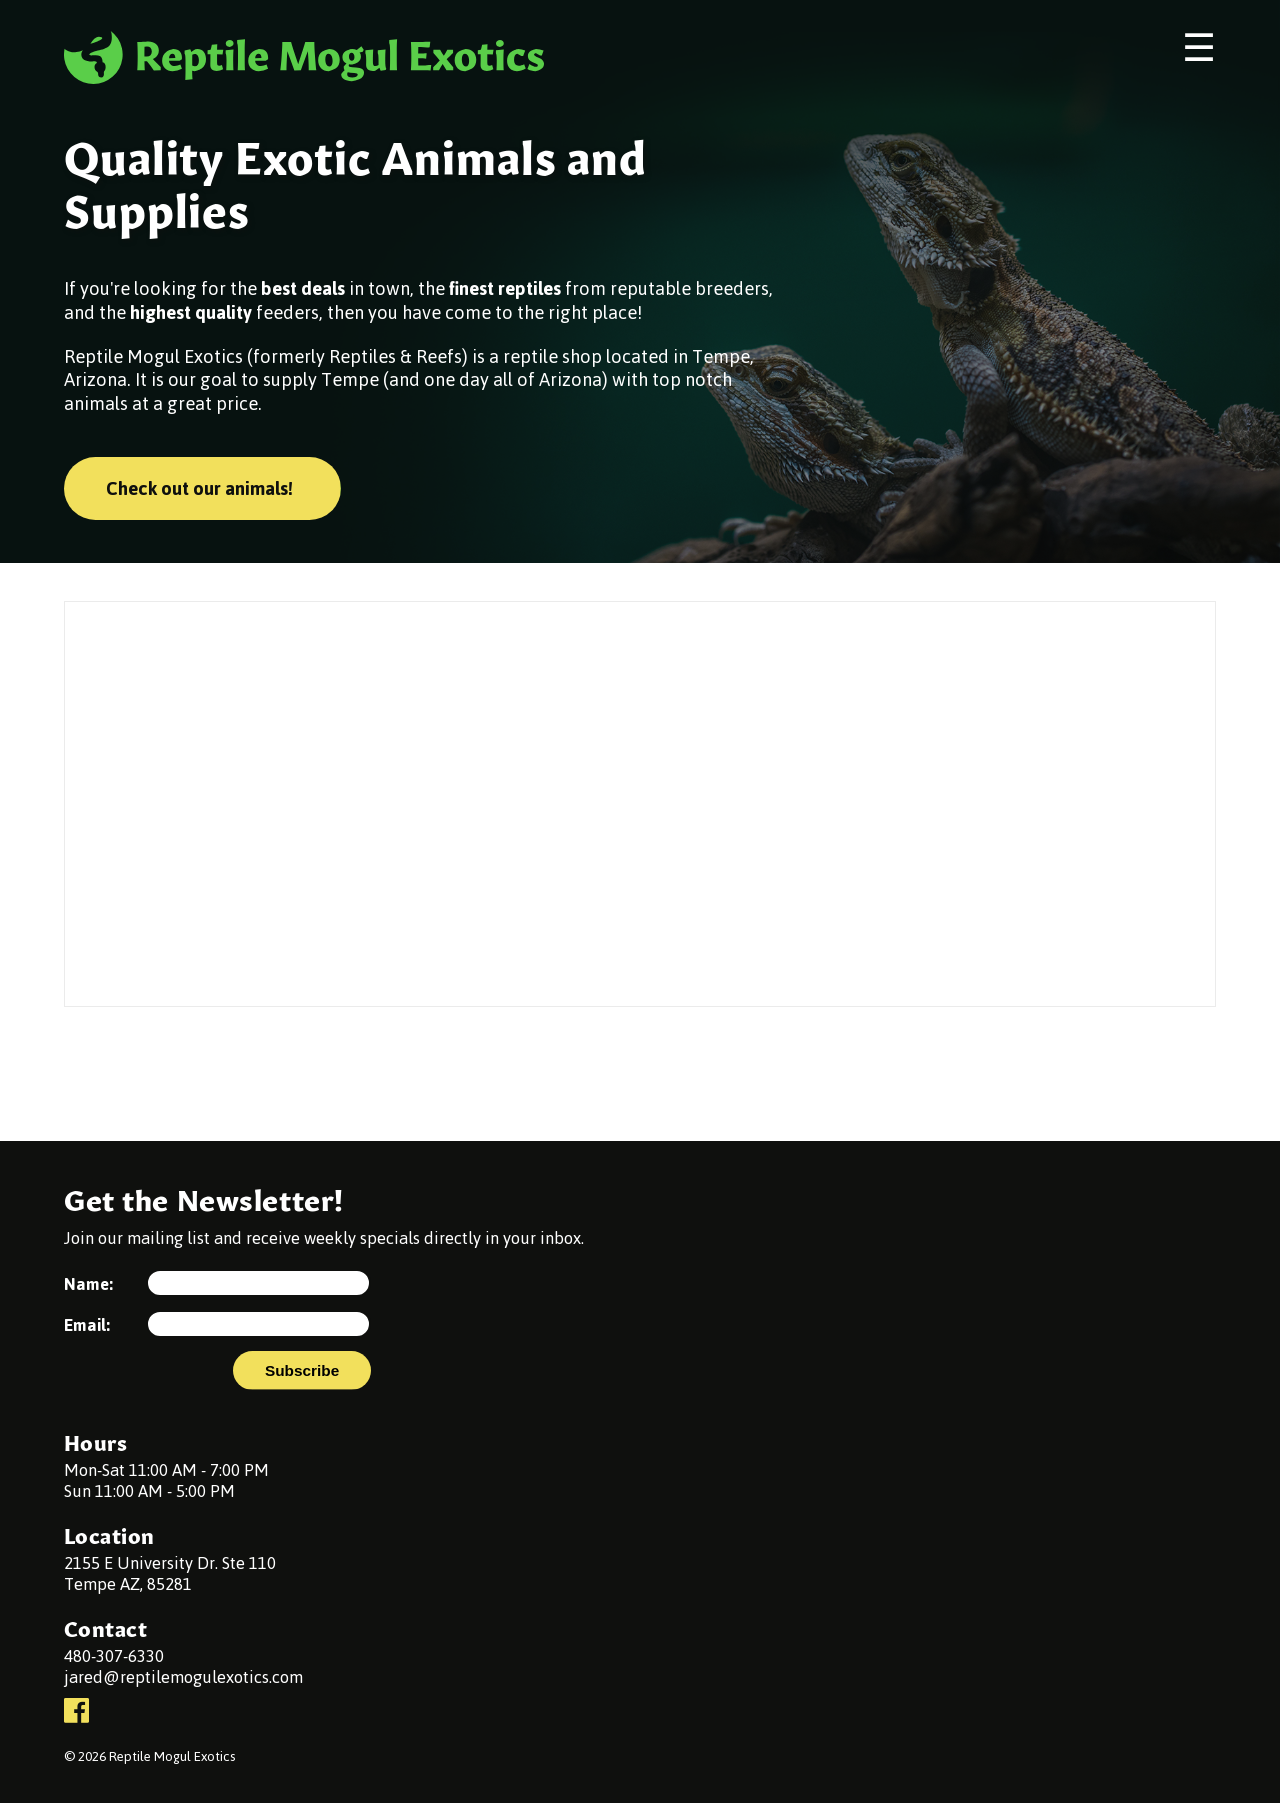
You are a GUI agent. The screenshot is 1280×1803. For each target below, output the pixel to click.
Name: (88, 1287)
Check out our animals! (199, 488)
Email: (87, 1328)
